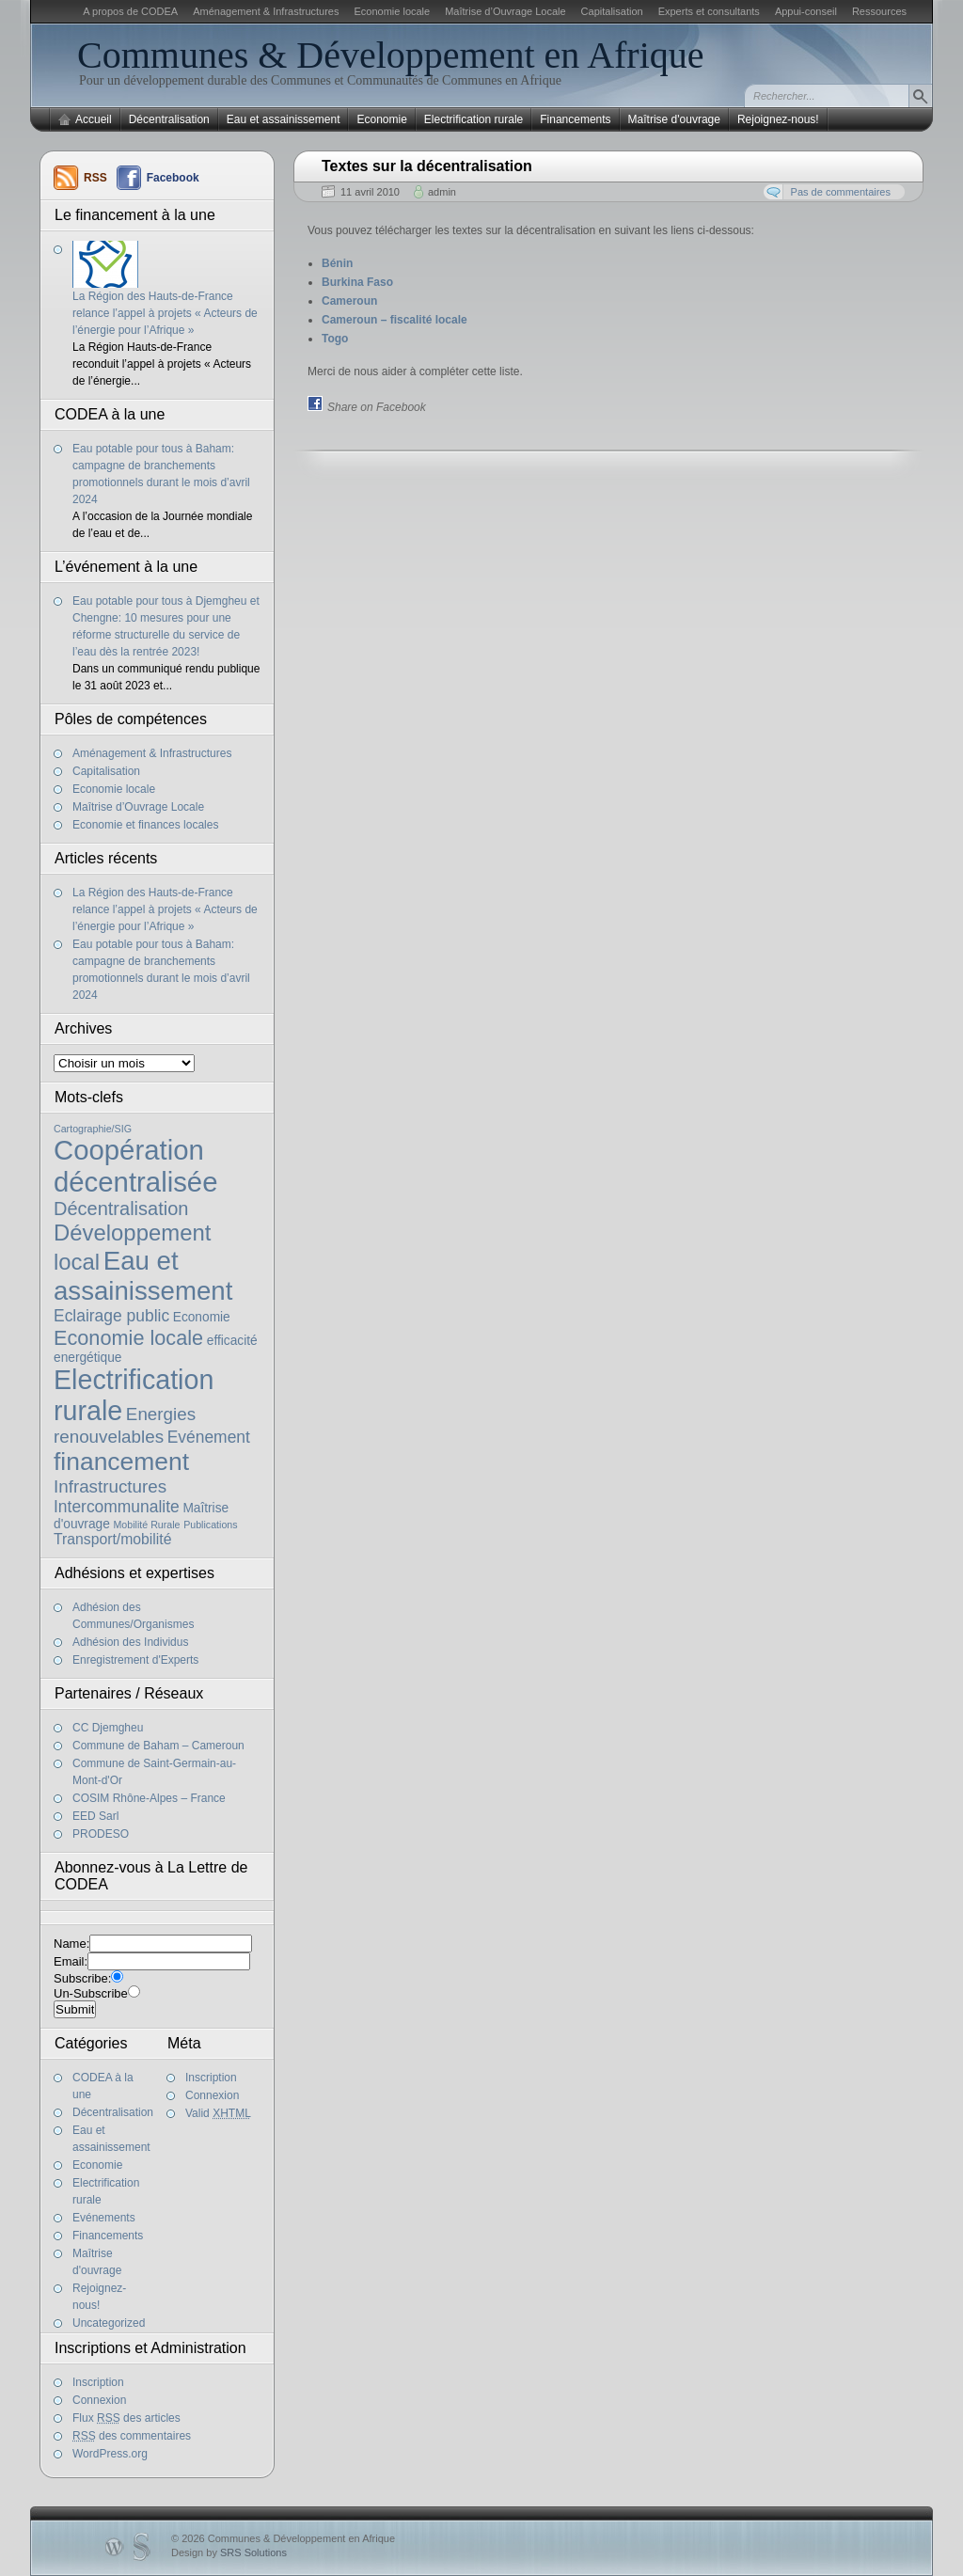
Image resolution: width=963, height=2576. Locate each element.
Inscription (211, 2077)
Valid (218, 2113)
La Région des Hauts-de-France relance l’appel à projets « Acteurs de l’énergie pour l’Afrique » (165, 313)
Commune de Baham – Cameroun (158, 1745)
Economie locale (392, 11)
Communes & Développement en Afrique (390, 55)
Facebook (173, 177)
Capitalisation (612, 11)
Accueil (93, 119)
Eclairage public (111, 1315)
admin (442, 192)
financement (121, 1461)
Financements (575, 119)
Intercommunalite (117, 1506)
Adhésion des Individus (130, 1642)
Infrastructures (110, 1486)
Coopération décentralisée (135, 1165)
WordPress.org (110, 2453)
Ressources (879, 11)
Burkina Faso (357, 282)
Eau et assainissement (283, 119)
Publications (210, 1524)
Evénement (208, 1437)
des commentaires (131, 2435)
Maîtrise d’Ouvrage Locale (505, 11)
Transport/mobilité (112, 1539)
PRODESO (100, 1834)
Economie (381, 119)
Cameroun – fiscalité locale (394, 319)
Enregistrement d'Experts (135, 1660)
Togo (335, 338)
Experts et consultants (709, 11)
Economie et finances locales (145, 824)
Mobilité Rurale (146, 1524)
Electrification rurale (473, 119)
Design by (229, 2552)
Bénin (337, 263)
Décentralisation (169, 119)
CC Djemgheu (107, 1727)
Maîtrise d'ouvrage (674, 119)
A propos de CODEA (130, 11)
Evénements (103, 2217)
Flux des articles (126, 2418)
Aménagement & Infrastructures (266, 11)
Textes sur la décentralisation (427, 166)
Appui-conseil (806, 11)
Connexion (212, 2095)
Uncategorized (108, 2323)
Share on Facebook (376, 407)
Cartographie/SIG (93, 1128)
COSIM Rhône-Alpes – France (149, 1798)
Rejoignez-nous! (778, 119)
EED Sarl (95, 1816)
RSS (95, 177)
